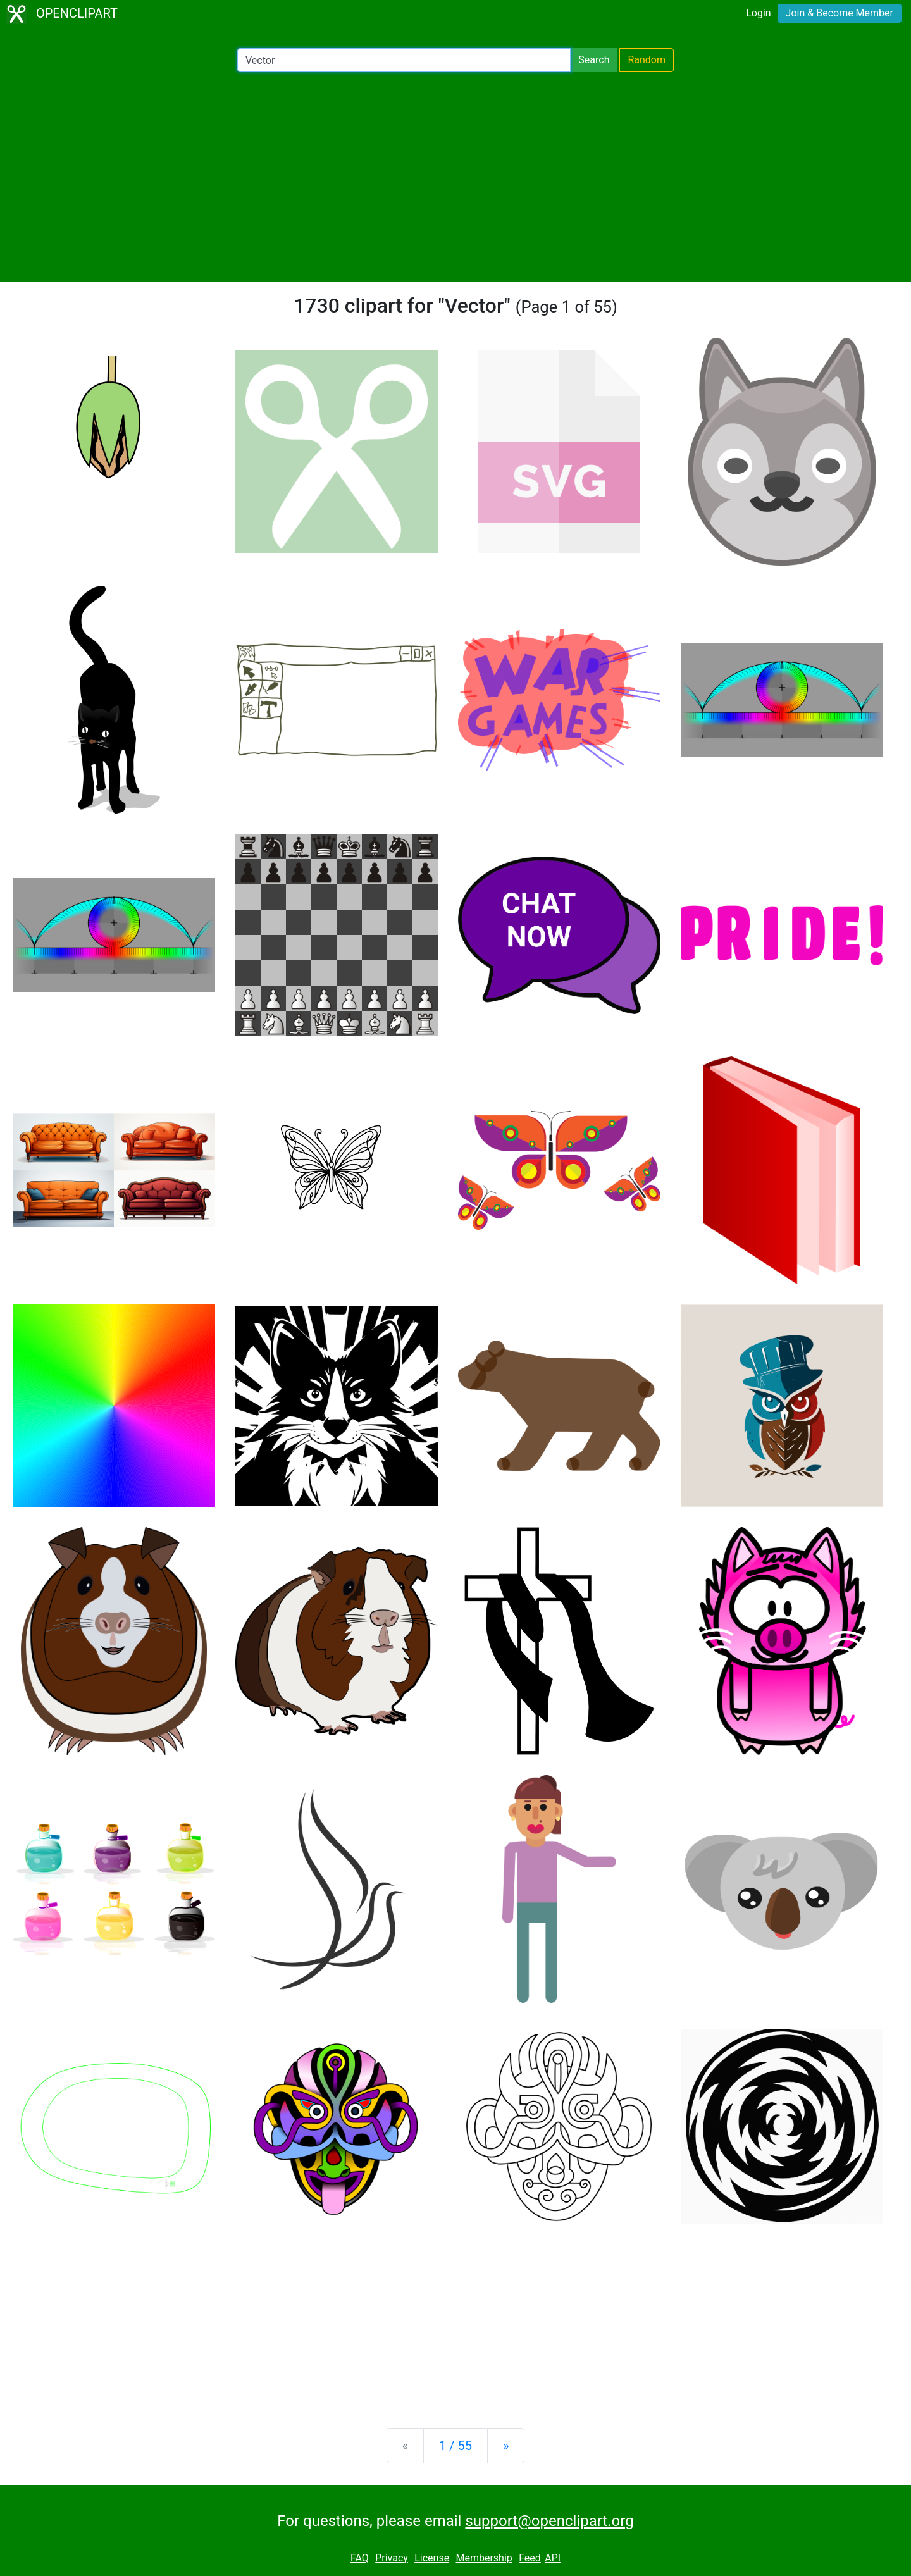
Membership (484, 2558)
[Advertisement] (455, 177)
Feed (530, 2558)
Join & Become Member (839, 13)
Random (647, 60)
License (431, 2558)
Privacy (391, 2558)
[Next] (505, 2445)
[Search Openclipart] (404, 60)
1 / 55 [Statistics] (455, 2445)
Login (758, 13)
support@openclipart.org (549, 2521)
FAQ (359, 2558)
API (553, 2558)
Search (593, 60)
